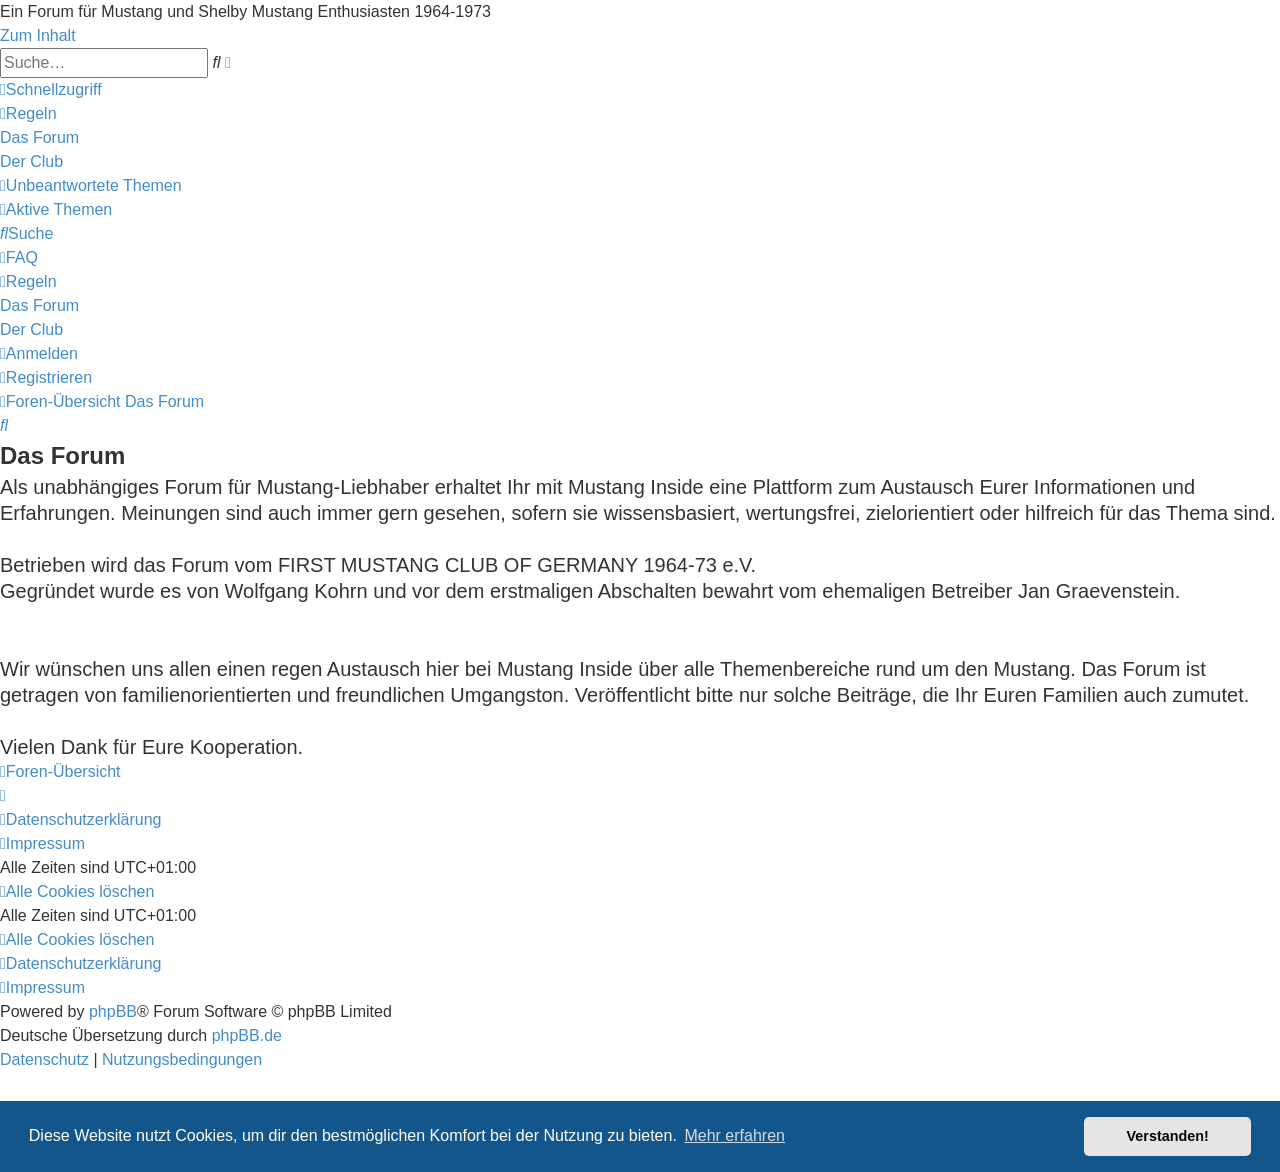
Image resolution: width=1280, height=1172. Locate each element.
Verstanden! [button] (1168, 1136)
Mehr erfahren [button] (734, 1135)
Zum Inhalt (38, 35)
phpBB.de (247, 1035)
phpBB (113, 1011)
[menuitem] (28, 113)
